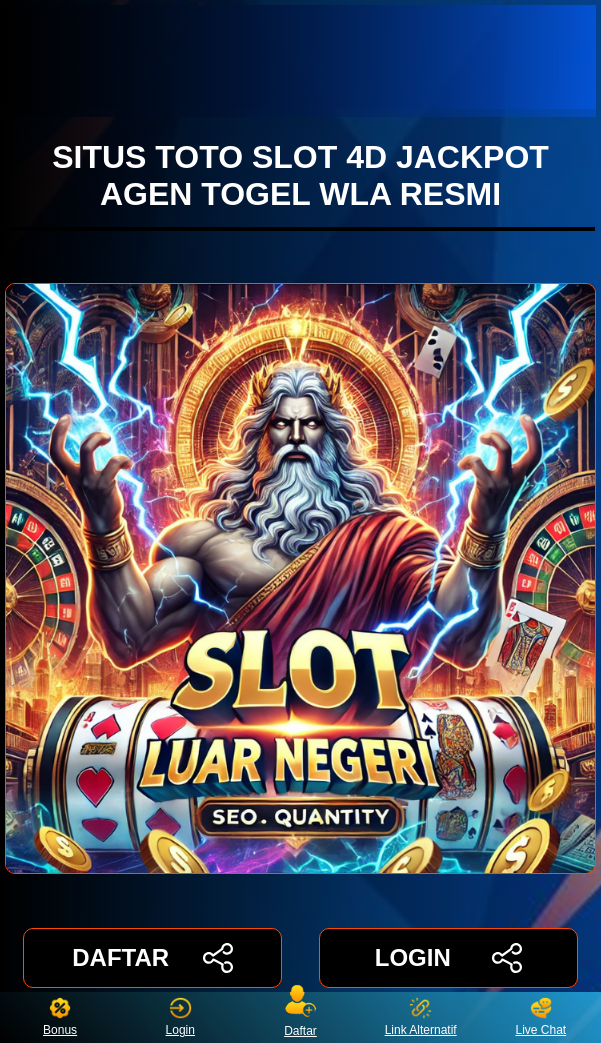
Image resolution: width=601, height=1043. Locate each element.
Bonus (60, 1017)
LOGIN (448, 958)
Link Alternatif (421, 1017)
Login (180, 1017)
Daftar (301, 1017)
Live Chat (540, 1017)
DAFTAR (152, 958)
